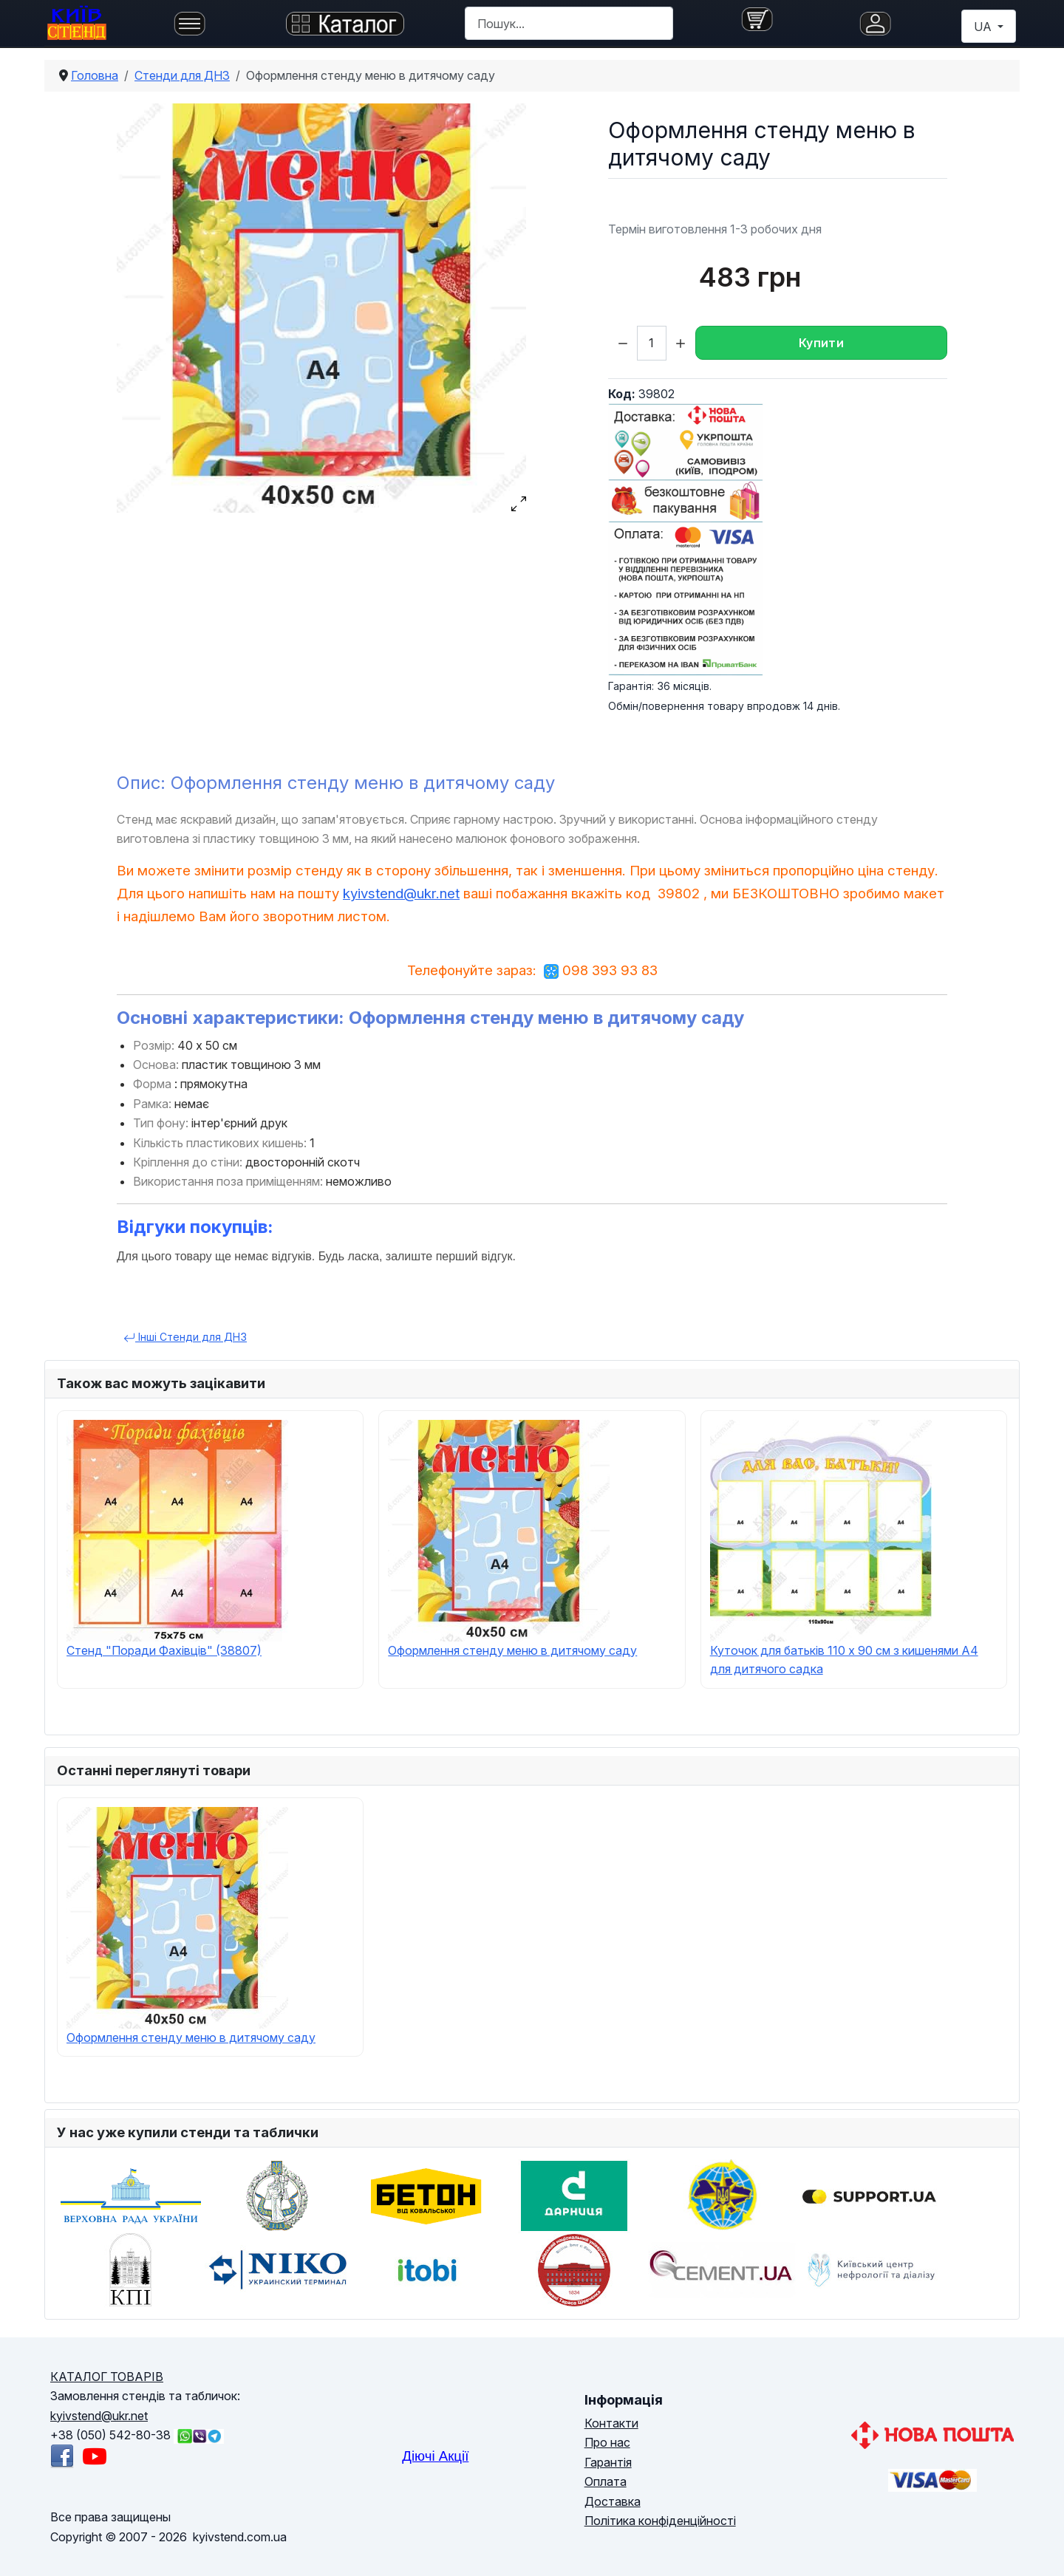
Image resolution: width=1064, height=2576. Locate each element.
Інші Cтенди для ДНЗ (185, 1337)
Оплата (605, 2481)
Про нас (607, 2442)
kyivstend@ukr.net (401, 893)
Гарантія (608, 2462)
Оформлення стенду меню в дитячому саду (512, 1650)
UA (984, 26)
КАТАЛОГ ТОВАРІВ (106, 2376)
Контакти (611, 2423)
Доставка (612, 2501)
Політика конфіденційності (660, 2520)
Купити (821, 342)
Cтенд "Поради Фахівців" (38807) (164, 1650)
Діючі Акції (435, 2456)
